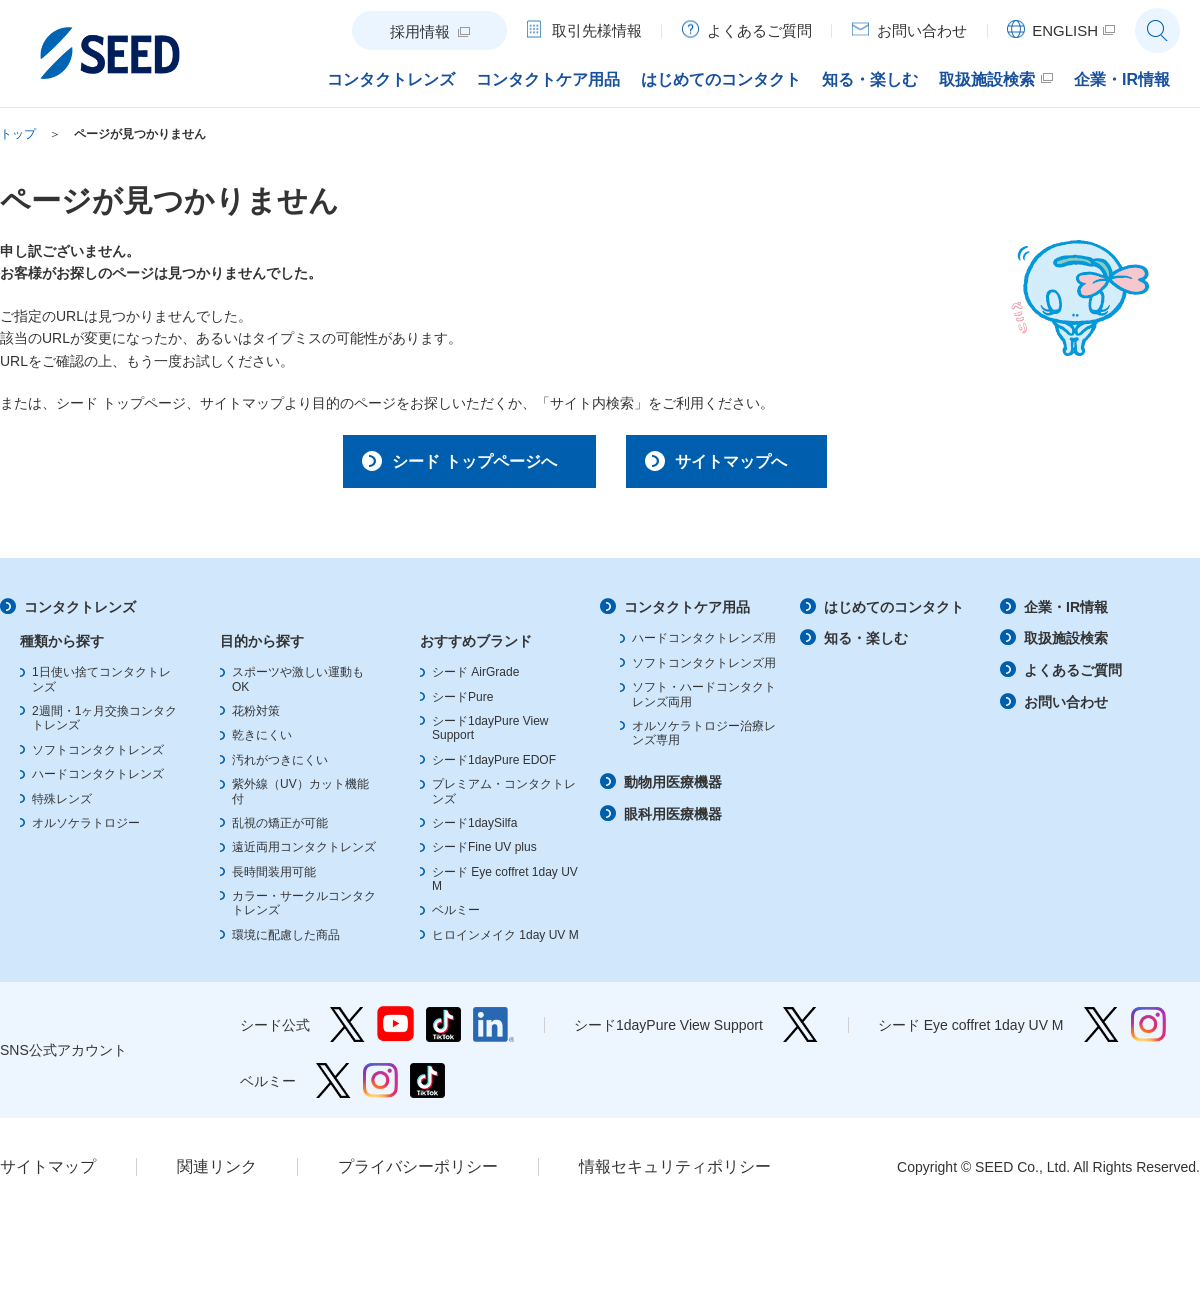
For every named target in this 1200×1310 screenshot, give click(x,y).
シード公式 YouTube (395, 1031)
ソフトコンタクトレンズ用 (704, 670)
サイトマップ (48, 1173)
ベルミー (456, 918)
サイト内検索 (1157, 30)
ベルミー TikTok (427, 1087)
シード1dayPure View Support (800, 1031)
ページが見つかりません (140, 134)
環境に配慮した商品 (286, 942)
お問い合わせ (1066, 709)
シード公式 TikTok (443, 1031)
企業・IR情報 (1066, 614)
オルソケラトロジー (86, 830)
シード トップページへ (456, 464)
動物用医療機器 (673, 789)
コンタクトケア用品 (687, 614)
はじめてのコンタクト (894, 614)
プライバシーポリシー (418, 1173)
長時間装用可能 (274, 879)
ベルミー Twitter (333, 1087)
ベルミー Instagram (380, 1087)
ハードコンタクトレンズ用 (704, 646)
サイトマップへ (743, 464)
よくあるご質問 (1073, 677)
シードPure (462, 704)
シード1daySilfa (474, 830)
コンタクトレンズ (80, 614)
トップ (18, 134)
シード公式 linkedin (493, 1031)
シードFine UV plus (484, 854)
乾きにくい (262, 743)
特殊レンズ (62, 806)
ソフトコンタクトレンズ (98, 757)
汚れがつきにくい (280, 767)
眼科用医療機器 (673, 821)
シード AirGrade (475, 679)
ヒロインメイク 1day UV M (505, 942)
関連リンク (217, 1173)
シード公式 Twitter (347, 1031)
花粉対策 (256, 718)
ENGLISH (1065, 30)
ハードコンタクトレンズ (98, 781)
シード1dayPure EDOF (494, 767)
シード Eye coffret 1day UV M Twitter (1101, 1031)
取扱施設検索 (1066, 646)
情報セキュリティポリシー (675, 1173)
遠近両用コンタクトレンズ (304, 854)
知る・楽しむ (866, 646)
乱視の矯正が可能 (280, 830)
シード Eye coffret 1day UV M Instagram (1148, 1031)
